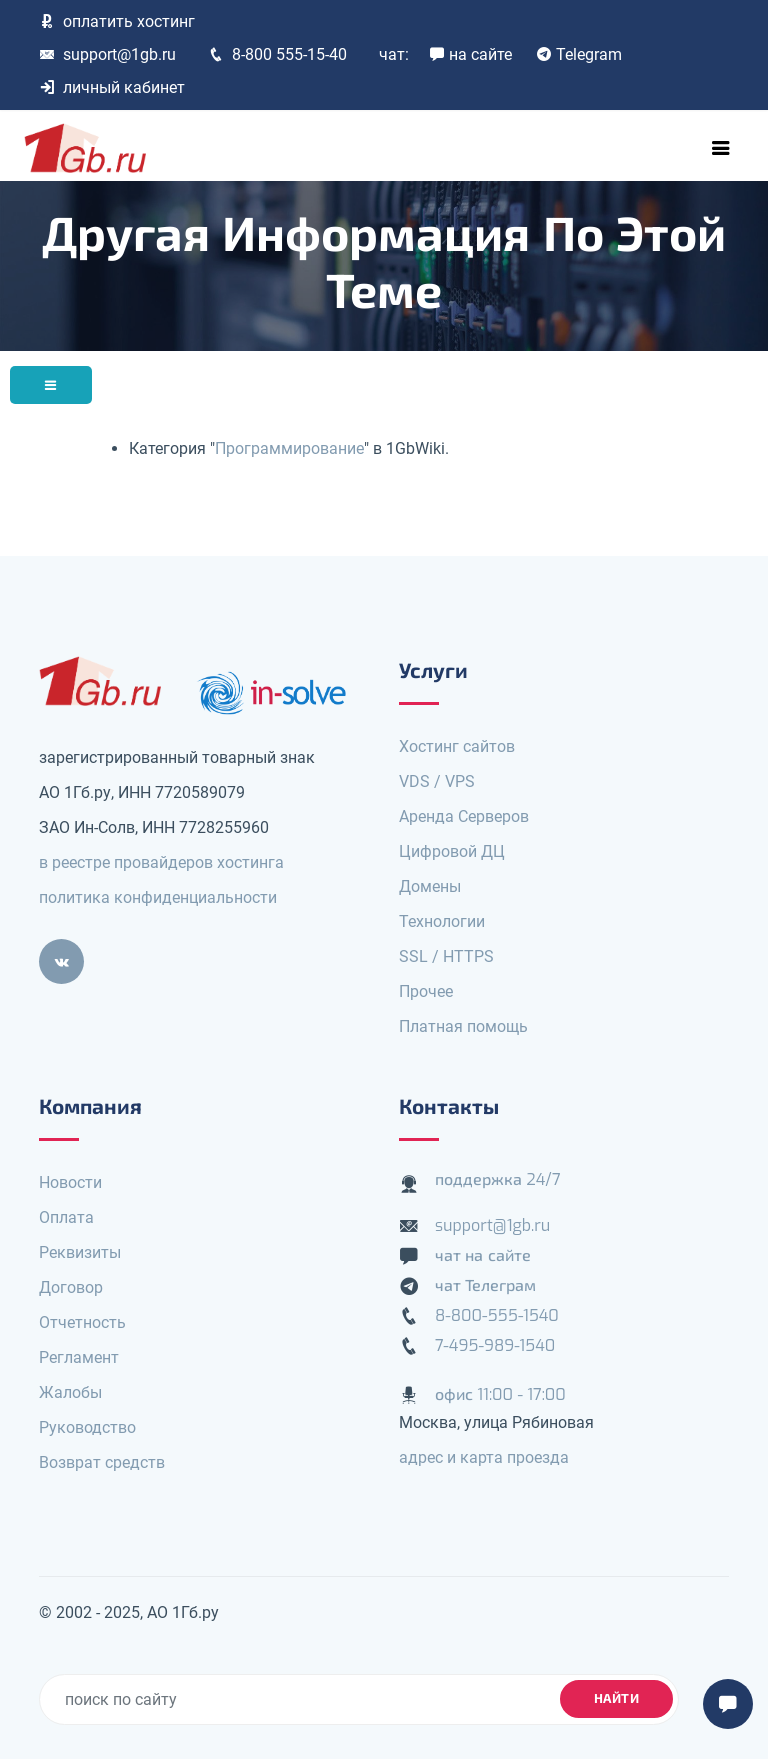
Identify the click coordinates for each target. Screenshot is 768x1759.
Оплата (66, 1217)
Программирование (289, 448)
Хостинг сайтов (457, 746)
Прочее (426, 991)
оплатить (117, 21)
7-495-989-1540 (495, 1345)
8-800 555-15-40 (277, 54)
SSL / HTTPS (446, 956)
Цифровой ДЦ (452, 851)
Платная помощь (463, 1026)
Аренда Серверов (464, 816)
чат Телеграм (485, 1285)
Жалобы (70, 1392)
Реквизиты (80, 1252)
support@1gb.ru (107, 54)
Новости (70, 1182)
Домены (430, 886)
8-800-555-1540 (497, 1315)
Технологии (442, 921)
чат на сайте (483, 1255)
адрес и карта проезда (484, 1457)
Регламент (79, 1357)
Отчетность (82, 1322)
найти (617, 1698)
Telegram (579, 54)
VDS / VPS (437, 781)
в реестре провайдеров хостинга (161, 862)
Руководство (87, 1427)
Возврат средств (102, 1462)
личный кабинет (112, 87)
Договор (71, 1287)
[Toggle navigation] (721, 148)
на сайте (470, 54)
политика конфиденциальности (158, 897)
